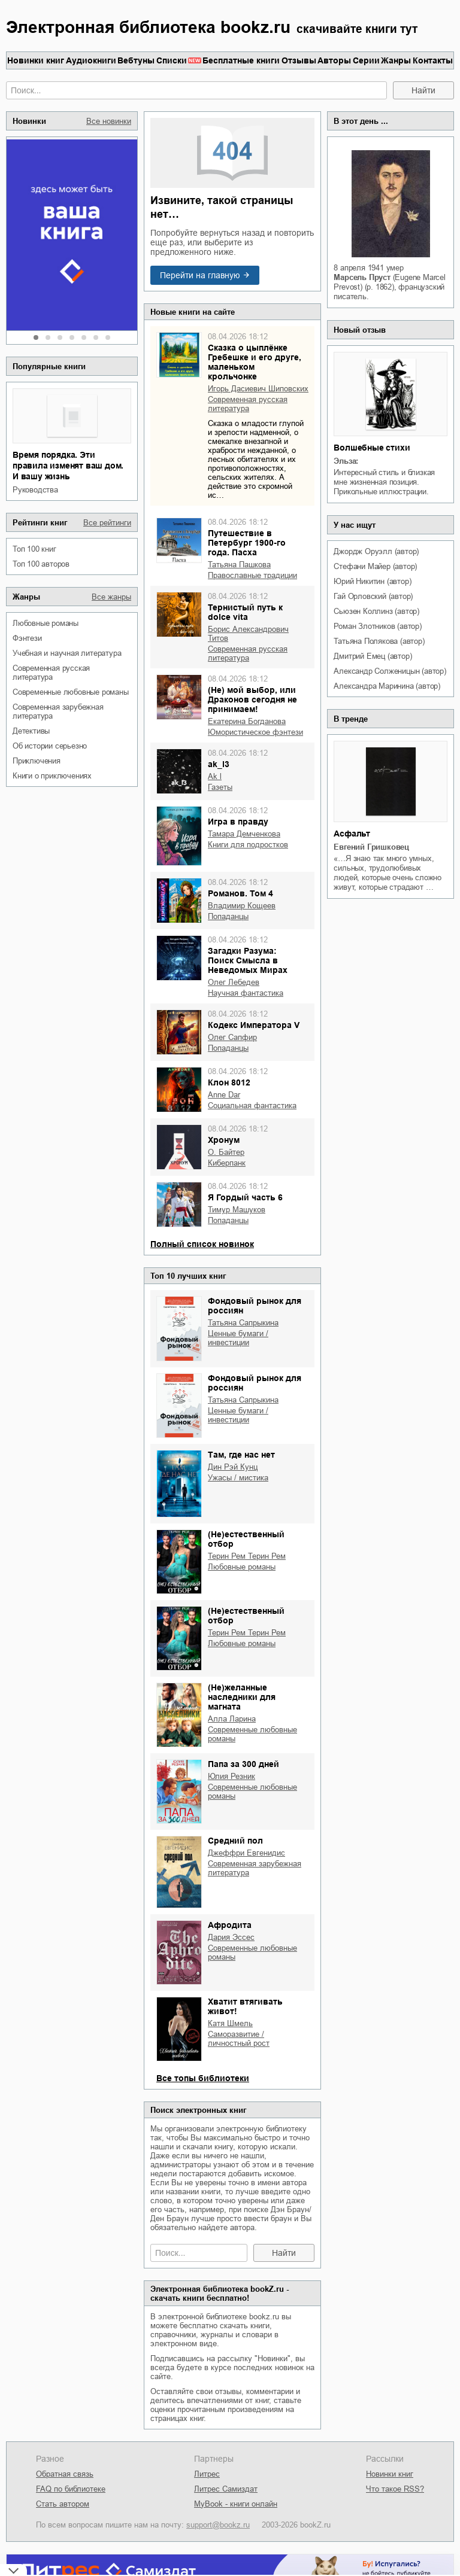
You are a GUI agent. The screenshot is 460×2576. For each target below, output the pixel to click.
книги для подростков (248, 844)
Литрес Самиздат (226, 2488)
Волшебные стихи (372, 447)
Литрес (207, 2473)
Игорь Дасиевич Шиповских (258, 388)
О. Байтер (226, 1152)
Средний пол (235, 1840)
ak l (215, 776)
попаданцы (228, 916)
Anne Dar (224, 1094)
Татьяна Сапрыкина (243, 1322)
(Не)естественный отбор (246, 1539)
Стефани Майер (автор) (375, 566)
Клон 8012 (229, 1082)
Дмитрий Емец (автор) (372, 656)
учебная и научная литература (67, 653)
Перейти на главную (200, 275)
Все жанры (111, 596)
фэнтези (27, 638)
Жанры (396, 60)
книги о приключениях (52, 775)
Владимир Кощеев (242, 905)
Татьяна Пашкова (239, 564)
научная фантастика (245, 993)
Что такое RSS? (395, 2488)
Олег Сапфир (232, 1037)
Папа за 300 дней (243, 1764)
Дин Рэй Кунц (233, 1466)
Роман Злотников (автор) (377, 626)
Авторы (334, 60)
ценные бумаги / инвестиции (238, 1338)
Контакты (433, 60)
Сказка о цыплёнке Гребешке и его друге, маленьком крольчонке (254, 362)
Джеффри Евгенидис (246, 1852)
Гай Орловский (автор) (373, 596)
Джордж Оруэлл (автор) (376, 551)
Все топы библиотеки (202, 2078)
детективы (31, 730)
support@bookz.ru (218, 2524)
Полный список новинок (202, 1244)
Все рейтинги (107, 522)
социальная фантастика (252, 1105)
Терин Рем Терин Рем (247, 1556)
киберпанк (227, 1162)
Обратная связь (64, 2473)
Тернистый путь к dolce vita (245, 612)
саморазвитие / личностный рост (239, 2039)
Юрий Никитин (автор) (372, 581)
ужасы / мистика (238, 1477)
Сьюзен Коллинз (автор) (376, 611)
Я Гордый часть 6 (245, 1197)
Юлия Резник (231, 1776)
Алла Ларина (232, 1718)
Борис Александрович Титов (248, 634)
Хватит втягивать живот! (245, 2006)
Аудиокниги (91, 60)
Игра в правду (238, 821)
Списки (171, 60)
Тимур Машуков (236, 1209)
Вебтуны (136, 60)
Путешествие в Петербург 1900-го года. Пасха (247, 542)
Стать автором (62, 2503)
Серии (366, 60)
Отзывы (299, 60)
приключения (36, 760)
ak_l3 (218, 764)
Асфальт (352, 833)
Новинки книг (35, 60)
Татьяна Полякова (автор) (379, 641)
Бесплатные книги (241, 60)
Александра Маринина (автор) (387, 686)
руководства (35, 489)
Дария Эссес (231, 1937)
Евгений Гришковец (371, 847)
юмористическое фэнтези (255, 732)
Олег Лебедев (233, 982)
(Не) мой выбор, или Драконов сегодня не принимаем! (252, 699)
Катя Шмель (230, 2023)
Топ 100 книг (34, 549)
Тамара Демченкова (244, 833)
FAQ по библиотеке (70, 2488)
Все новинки (108, 121)
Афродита (230, 1925)
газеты (220, 787)
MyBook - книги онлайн (235, 2503)
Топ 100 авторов (41, 563)
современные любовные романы (71, 692)
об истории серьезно (50, 745)
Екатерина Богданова (247, 721)
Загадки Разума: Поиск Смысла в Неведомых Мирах (248, 960)
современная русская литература (51, 673)
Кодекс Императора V (253, 1025)
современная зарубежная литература (58, 711)
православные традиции (252, 575)
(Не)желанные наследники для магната (242, 1697)
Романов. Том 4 (240, 893)
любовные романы (45, 623)
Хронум (224, 1140)
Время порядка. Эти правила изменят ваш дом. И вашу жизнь (68, 465)
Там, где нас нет (241, 1454)
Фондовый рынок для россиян (254, 1305)
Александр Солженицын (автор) (390, 671)
